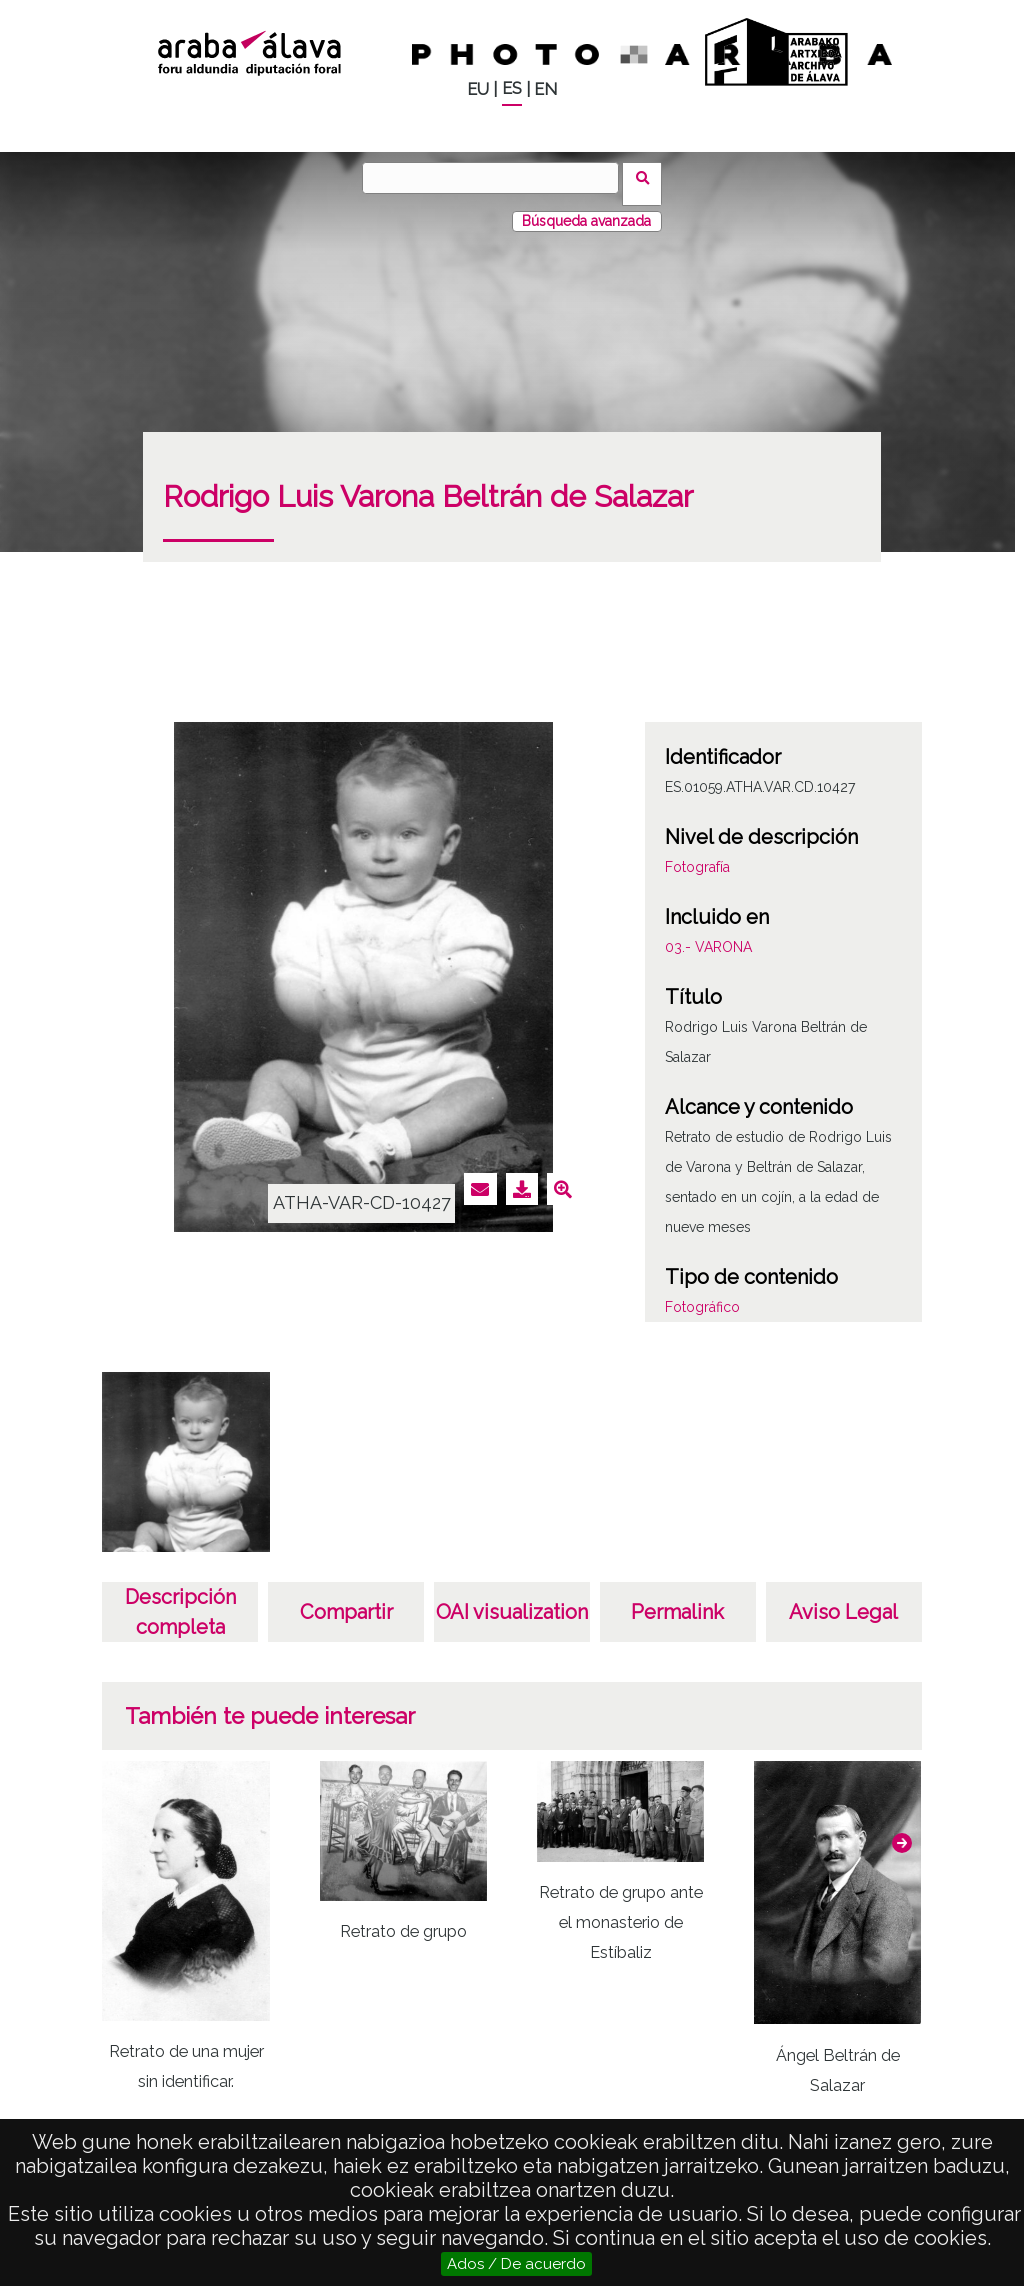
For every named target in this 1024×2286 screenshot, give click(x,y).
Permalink (677, 1600)
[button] (902, 1831)
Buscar (648, 177)
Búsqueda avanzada (586, 209)
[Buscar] (497, 178)
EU (478, 89)
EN (545, 89)
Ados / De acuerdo (516, 2264)
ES (512, 88)
